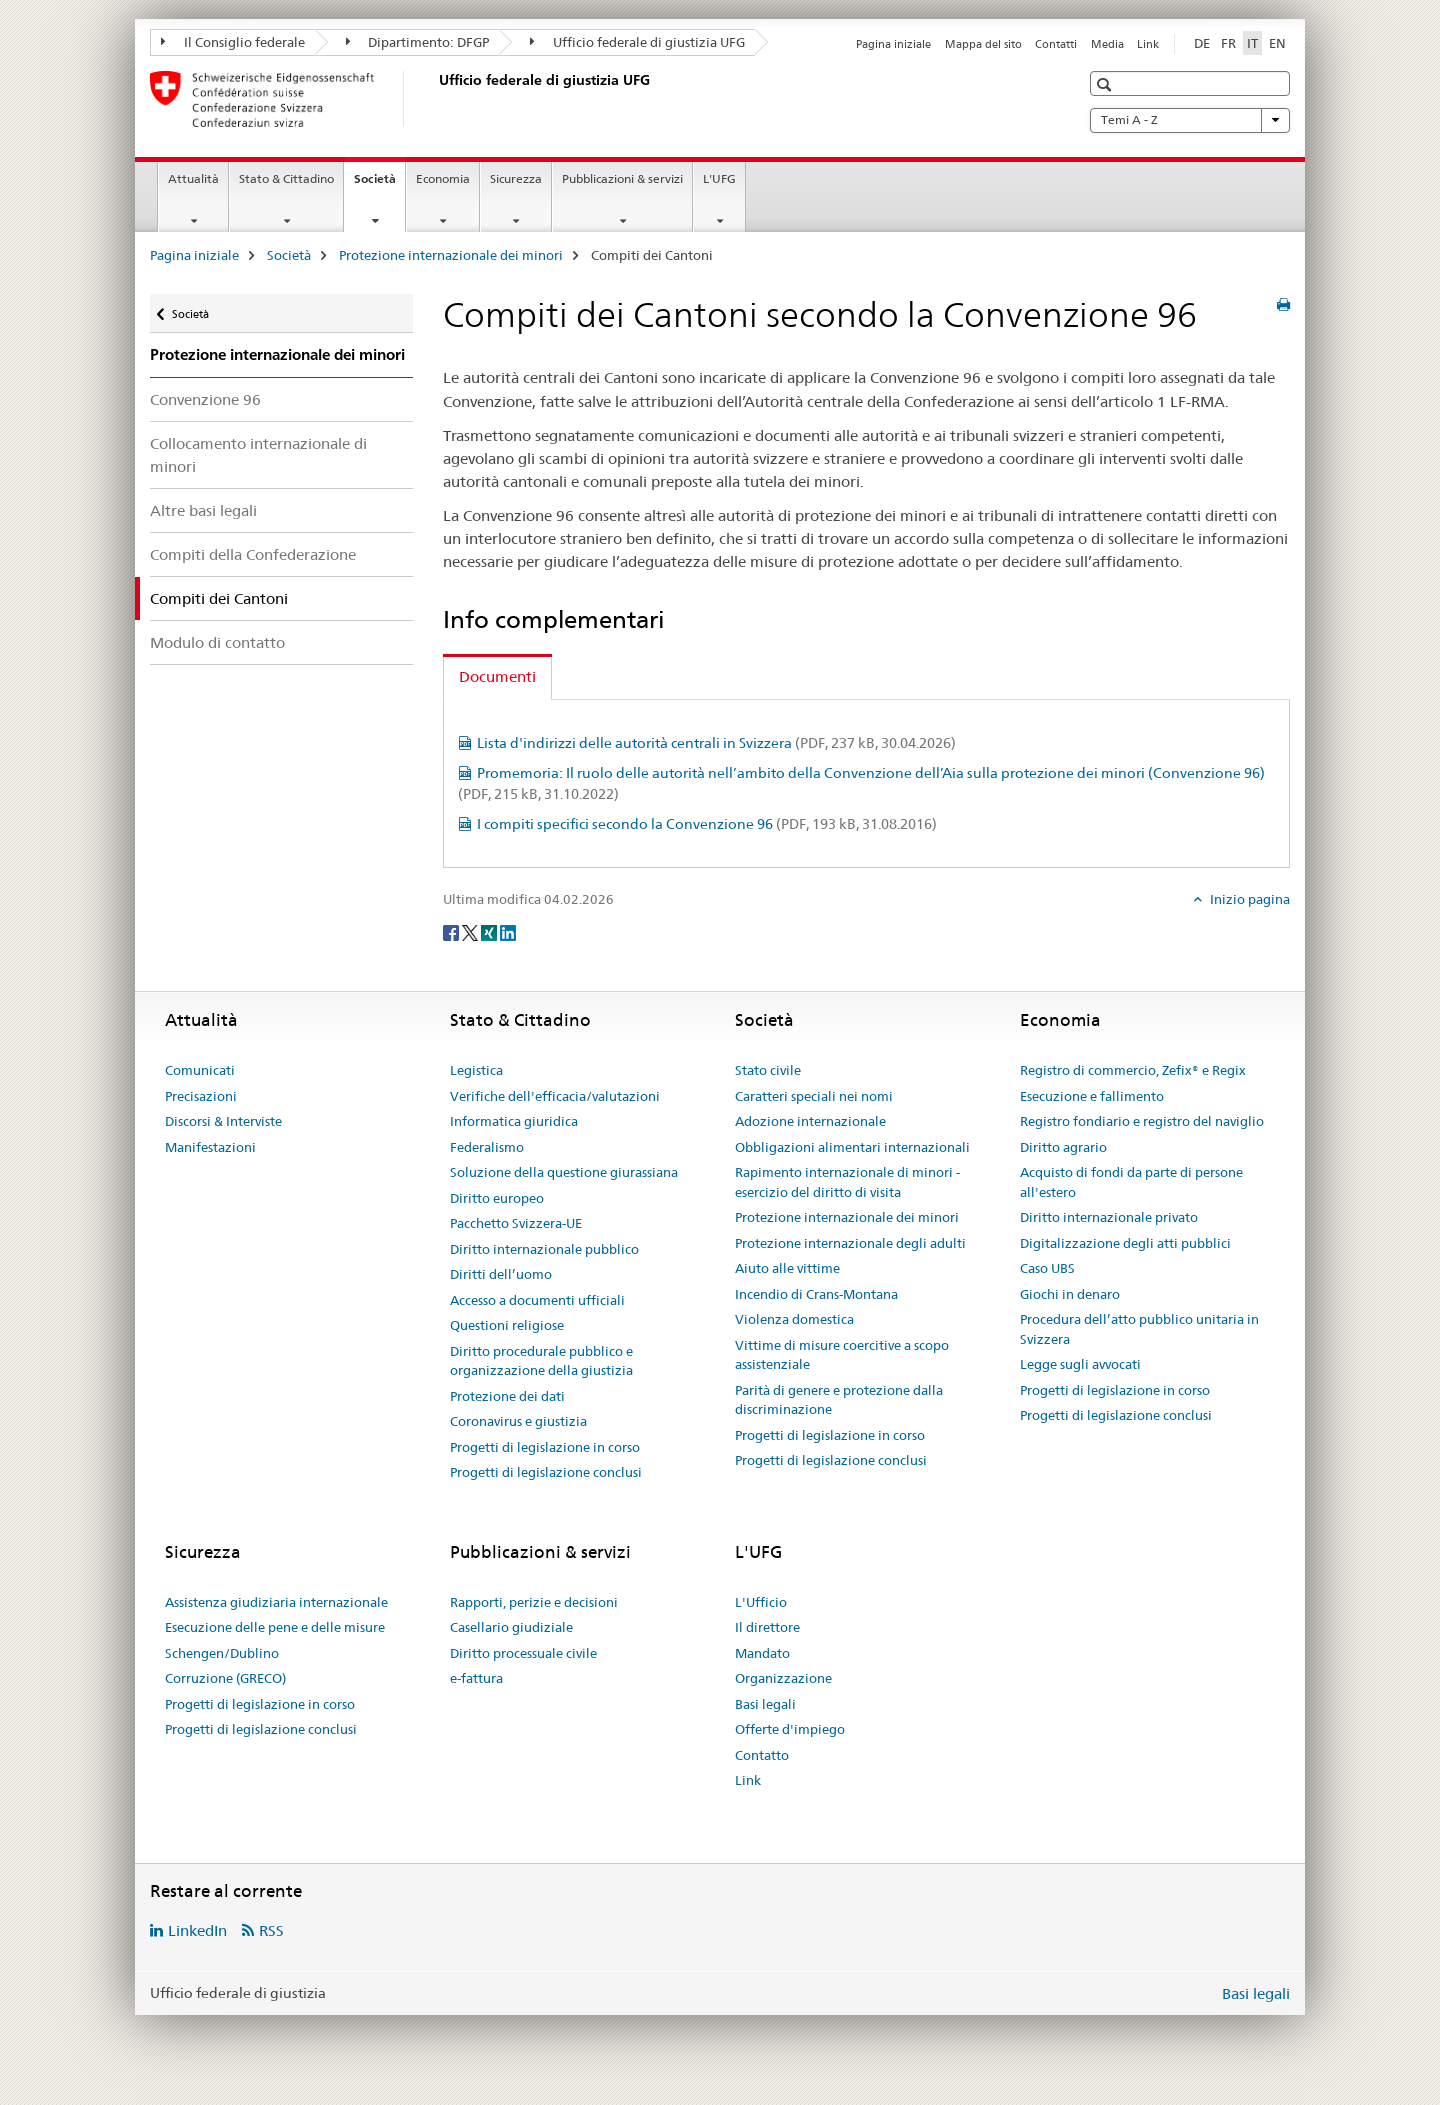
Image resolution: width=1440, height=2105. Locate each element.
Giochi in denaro (1070, 1294)
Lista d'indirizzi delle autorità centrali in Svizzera (716, 743)
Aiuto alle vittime (787, 1268)
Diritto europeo (497, 1198)
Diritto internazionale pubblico (544, 1249)
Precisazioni (201, 1096)
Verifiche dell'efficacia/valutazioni (555, 1096)
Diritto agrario (1063, 1147)
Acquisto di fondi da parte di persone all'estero (1131, 1182)
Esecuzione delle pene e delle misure (275, 1627)
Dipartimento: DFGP (418, 42)
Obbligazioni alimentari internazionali (852, 1147)
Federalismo (487, 1147)
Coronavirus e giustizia (518, 1421)
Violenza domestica (794, 1319)
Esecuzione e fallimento (1092, 1096)
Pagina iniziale (893, 44)
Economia (443, 178)
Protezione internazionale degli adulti (850, 1243)
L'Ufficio (761, 1602)
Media (1107, 44)
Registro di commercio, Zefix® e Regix (1133, 1070)
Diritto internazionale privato (1109, 1217)
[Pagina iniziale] (435, 99)
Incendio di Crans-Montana (816, 1294)
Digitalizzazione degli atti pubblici (1125, 1243)
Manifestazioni (210, 1147)
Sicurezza (516, 178)
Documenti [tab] (497, 676)
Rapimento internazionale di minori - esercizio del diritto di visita (847, 1182)
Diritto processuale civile (523, 1653)
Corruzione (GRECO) (225, 1678)
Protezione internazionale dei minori (451, 255)
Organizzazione (783, 1678)
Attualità (193, 178)
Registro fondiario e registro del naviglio (1142, 1121)
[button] (1106, 84)
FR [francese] (1228, 43)
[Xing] (490, 932)
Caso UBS (1047, 1268)
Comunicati (200, 1070)
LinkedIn (197, 1930)
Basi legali (765, 1704)
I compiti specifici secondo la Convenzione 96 (707, 824)
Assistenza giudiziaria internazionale (276, 1602)
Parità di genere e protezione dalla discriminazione (839, 1400)
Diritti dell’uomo (501, 1274)
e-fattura (476, 1678)
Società (379, 185)
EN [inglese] (1277, 43)
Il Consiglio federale (233, 42)
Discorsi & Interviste (223, 1121)
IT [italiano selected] (1252, 43)
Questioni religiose (507, 1325)
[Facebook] (452, 932)
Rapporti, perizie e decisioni (534, 1602)
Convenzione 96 (205, 399)
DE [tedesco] (1202, 43)
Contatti (1056, 44)
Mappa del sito (983, 44)
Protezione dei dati (507, 1396)
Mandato (762, 1653)
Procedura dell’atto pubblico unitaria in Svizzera (1139, 1329)
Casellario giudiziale (511, 1627)
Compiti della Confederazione (253, 554)
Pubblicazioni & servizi (622, 178)
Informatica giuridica (514, 1121)
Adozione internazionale (810, 1121)
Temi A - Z (1190, 120)
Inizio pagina (1248, 899)
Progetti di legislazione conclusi (546, 1472)
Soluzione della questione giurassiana (564, 1172)
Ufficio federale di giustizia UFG (637, 42)
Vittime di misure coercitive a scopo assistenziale (842, 1355)
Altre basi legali (203, 510)
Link (1148, 44)
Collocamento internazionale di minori (258, 455)
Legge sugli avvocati (1080, 1364)
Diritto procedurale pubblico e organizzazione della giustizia (541, 1361)
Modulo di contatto (217, 642)
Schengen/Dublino (222, 1653)
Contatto (762, 1755)
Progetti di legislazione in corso (545, 1447)
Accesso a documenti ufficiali (537, 1300)
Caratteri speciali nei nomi (814, 1096)
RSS (271, 1930)
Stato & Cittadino (286, 178)
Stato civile (768, 1070)
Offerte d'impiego (790, 1729)
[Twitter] (471, 932)
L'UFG (719, 178)
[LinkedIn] (508, 932)
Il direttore (767, 1627)
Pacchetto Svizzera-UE (516, 1223)
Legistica (476, 1070)
